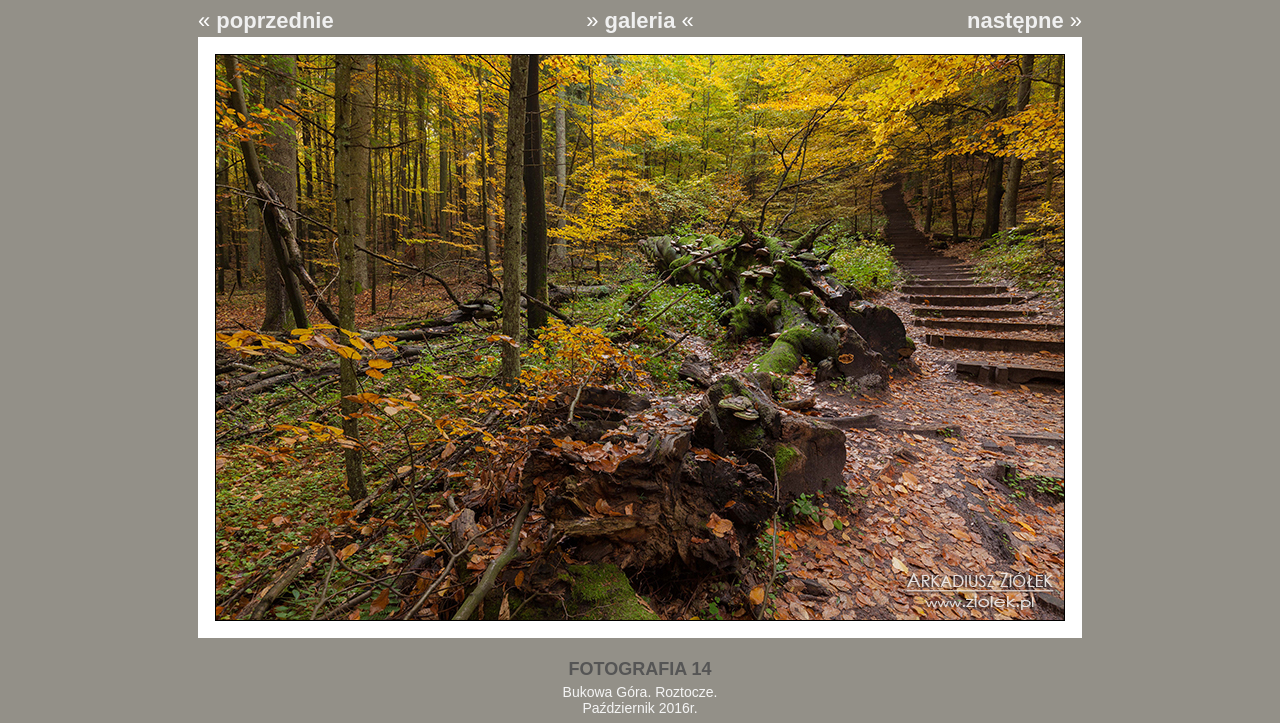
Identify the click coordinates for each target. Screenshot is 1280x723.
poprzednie (274, 20)
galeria (640, 20)
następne (1015, 20)
